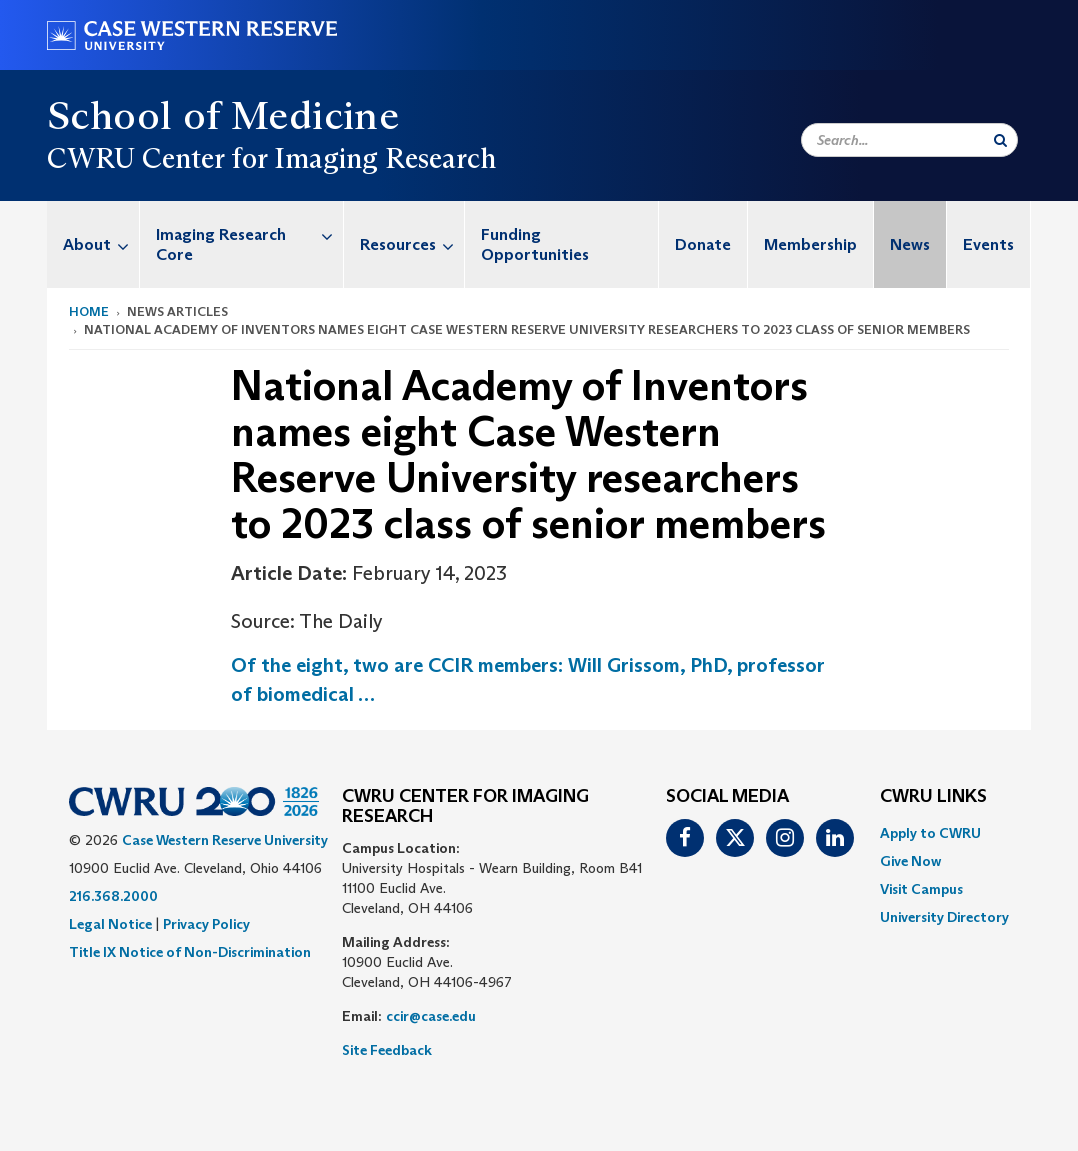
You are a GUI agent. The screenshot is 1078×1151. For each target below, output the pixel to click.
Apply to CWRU (930, 833)
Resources (412, 244)
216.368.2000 (113, 896)
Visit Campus (921, 889)
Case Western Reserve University (225, 840)
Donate (703, 244)
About (101, 244)
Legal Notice (110, 924)
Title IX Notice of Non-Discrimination (190, 952)
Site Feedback (387, 1050)
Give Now (910, 861)
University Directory (944, 917)
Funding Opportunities (535, 244)
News (910, 244)
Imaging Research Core (249, 234)
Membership (810, 244)
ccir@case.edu (431, 1016)
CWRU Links (933, 797)
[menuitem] (93, 244)
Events (988, 244)
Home (89, 311)
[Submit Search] (1000, 140)
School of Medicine (223, 115)
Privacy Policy (206, 924)
